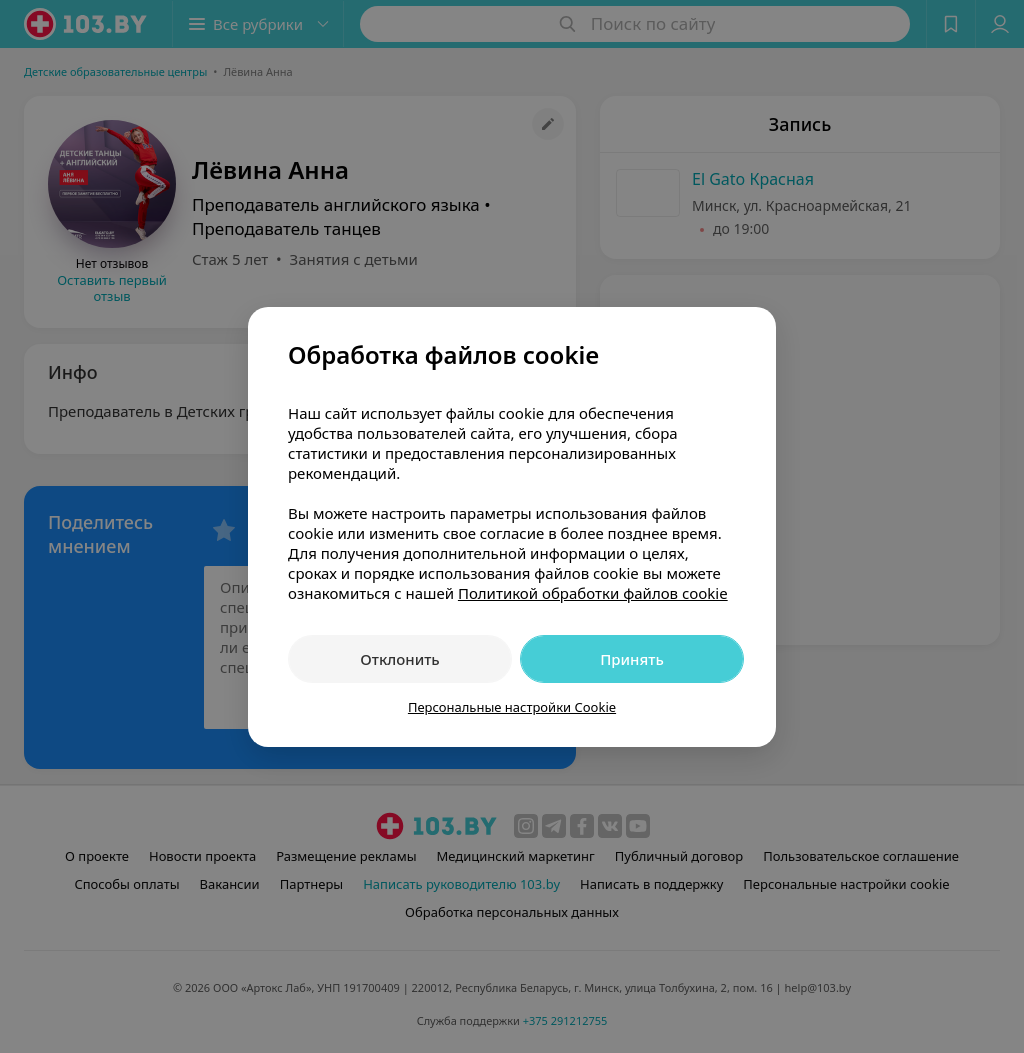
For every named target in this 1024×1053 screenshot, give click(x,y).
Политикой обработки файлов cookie (593, 593)
